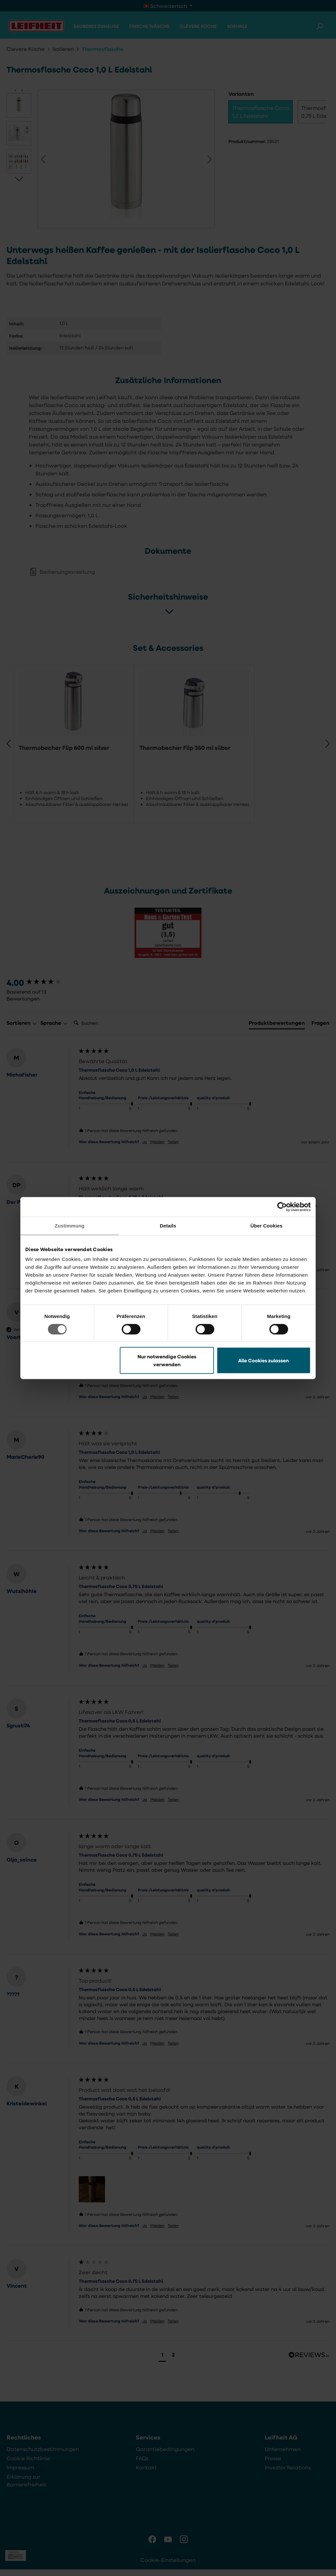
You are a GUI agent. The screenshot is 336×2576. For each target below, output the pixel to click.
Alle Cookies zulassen (263, 1360)
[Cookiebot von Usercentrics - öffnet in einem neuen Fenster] (282, 1207)
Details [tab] (168, 1225)
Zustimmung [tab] (70, 1225)
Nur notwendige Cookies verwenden (166, 1360)
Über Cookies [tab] (266, 1225)
